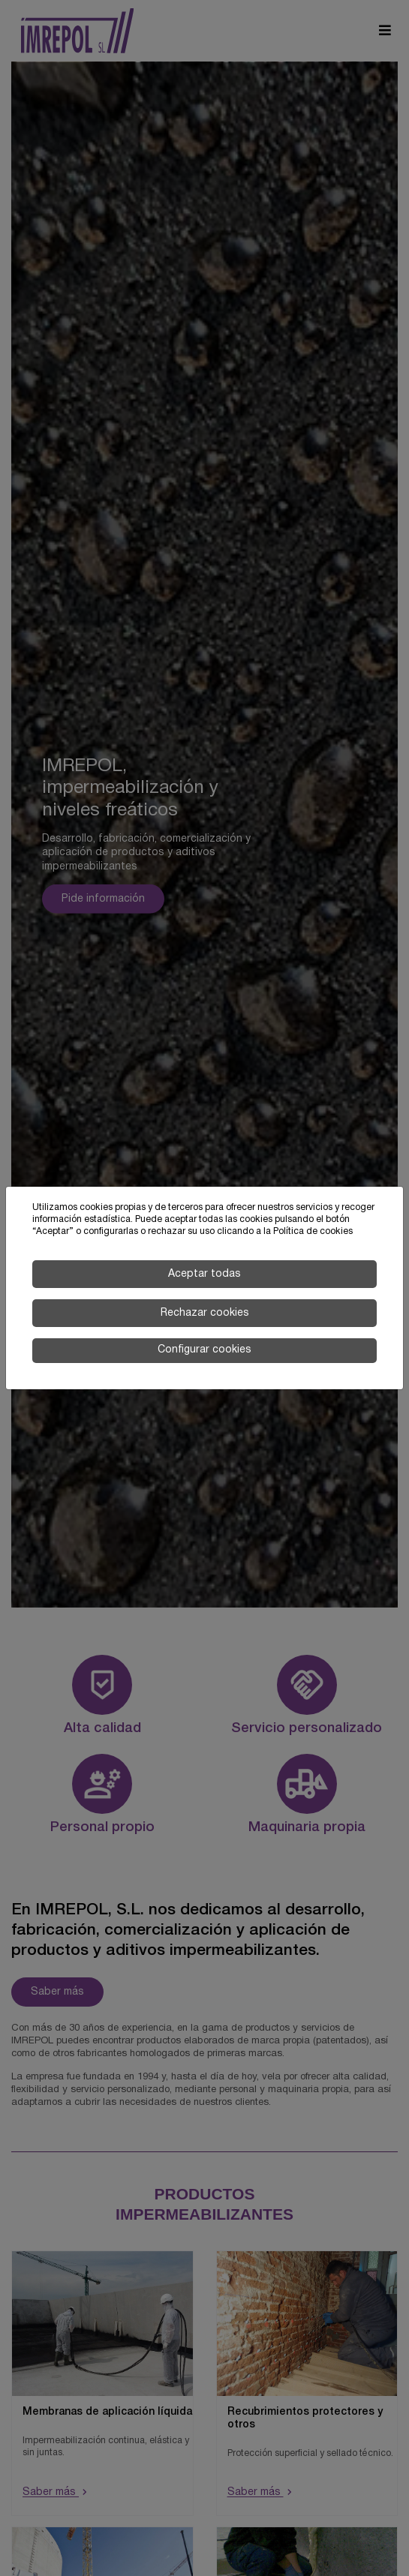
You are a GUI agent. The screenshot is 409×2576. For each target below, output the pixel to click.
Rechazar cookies (205, 1313)
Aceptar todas (204, 1274)
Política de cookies (313, 1231)
